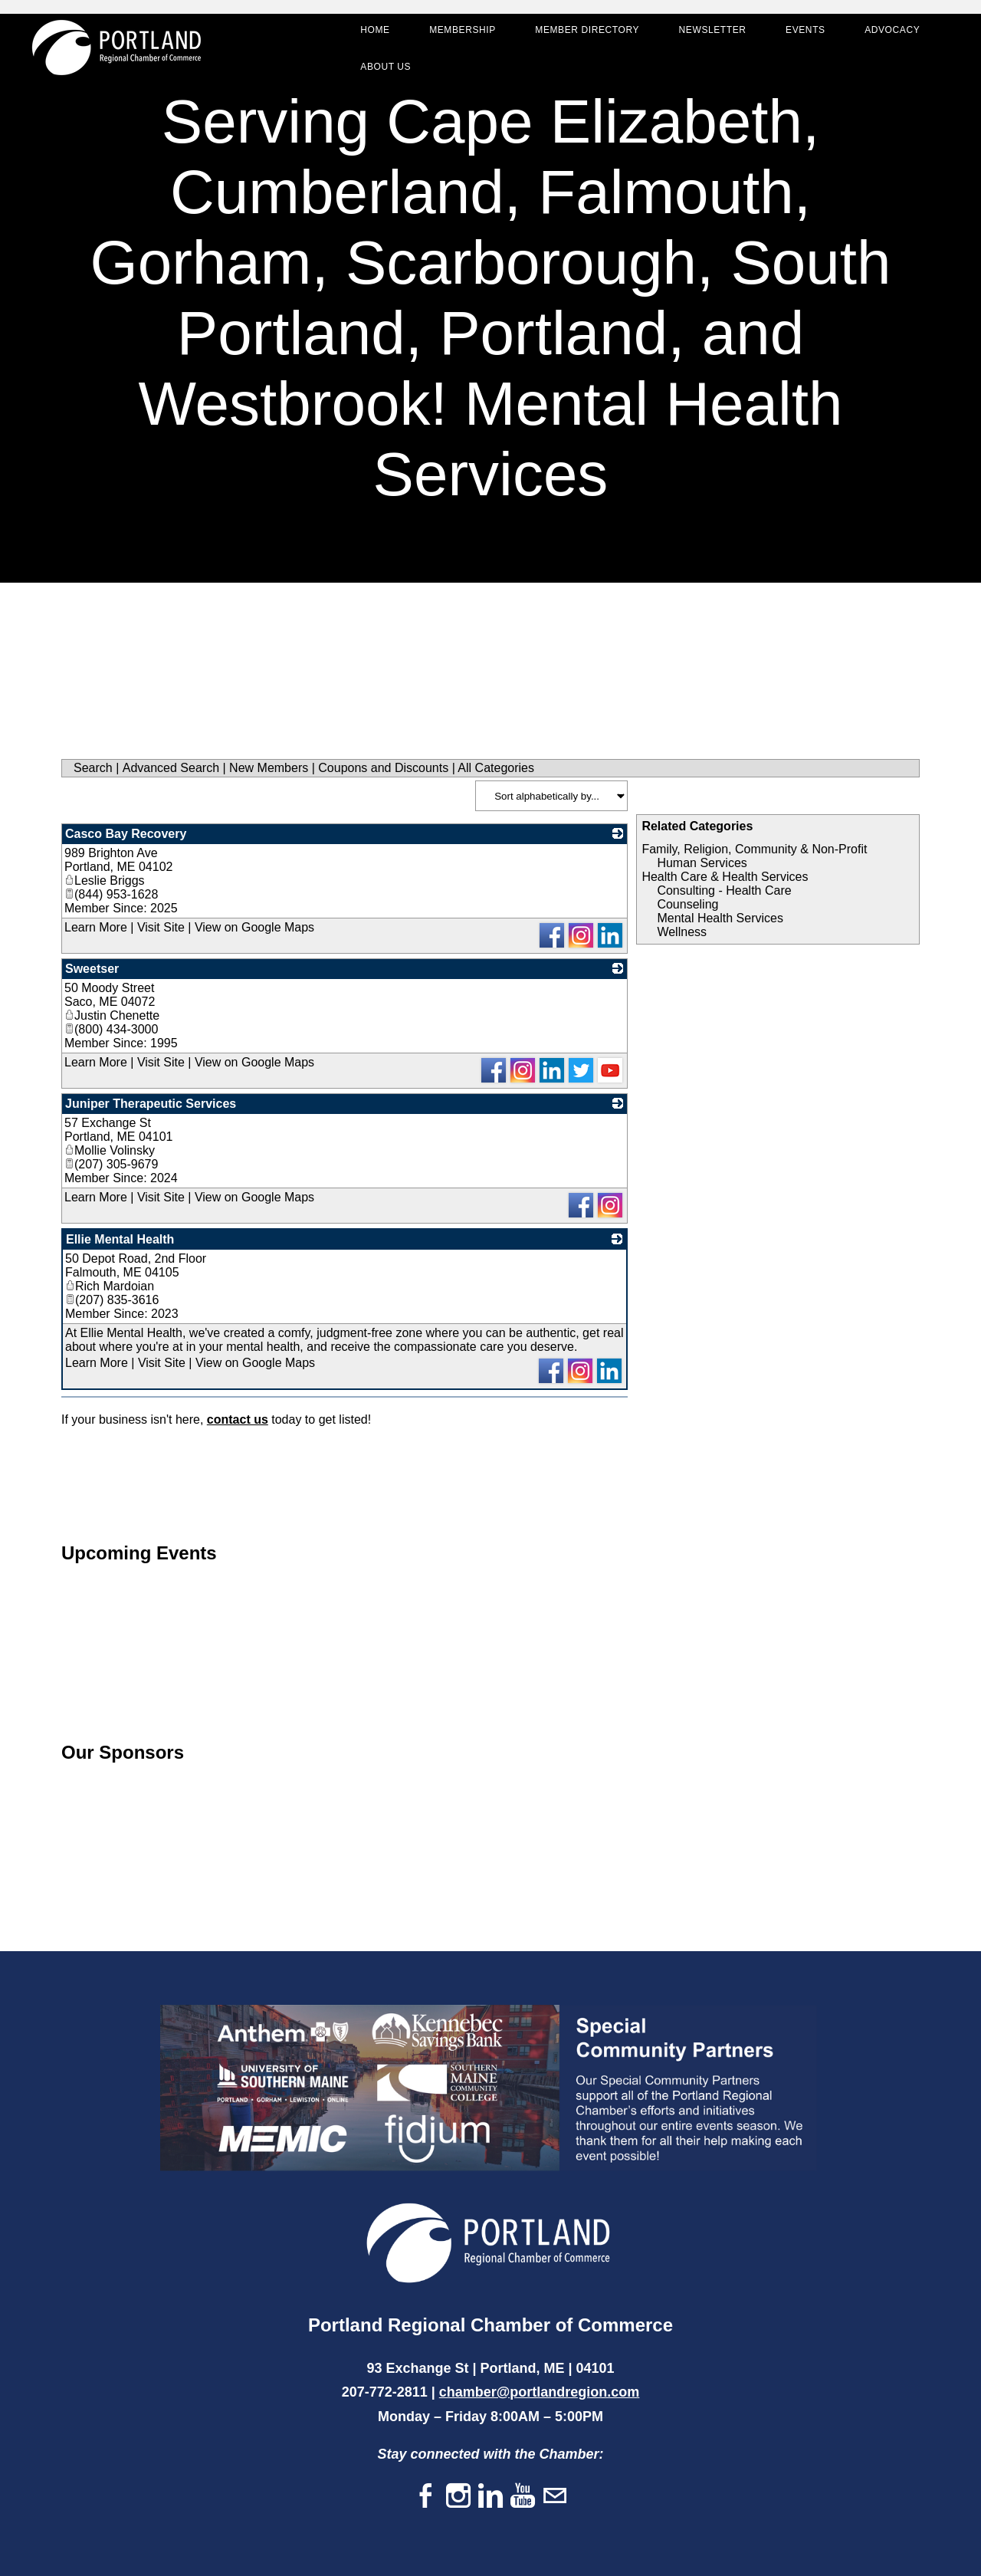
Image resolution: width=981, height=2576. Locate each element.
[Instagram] (458, 2496)
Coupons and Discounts (383, 767)
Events (799, 35)
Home (367, 35)
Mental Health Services (720, 918)
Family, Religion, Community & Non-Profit (754, 849)
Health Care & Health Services (724, 876)
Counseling (687, 904)
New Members (268, 767)
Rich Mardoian (109, 1286)
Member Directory (580, 35)
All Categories (496, 767)
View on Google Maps (254, 927)
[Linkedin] (490, 2496)
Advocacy (885, 35)
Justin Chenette (111, 1015)
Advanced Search (171, 767)
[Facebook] (426, 2496)
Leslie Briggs (104, 880)
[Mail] (555, 2496)
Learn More (95, 927)
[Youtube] (522, 2496)
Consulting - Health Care (724, 890)
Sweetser (92, 968)
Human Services (701, 862)
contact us (237, 1419)
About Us (378, 72)
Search (93, 767)
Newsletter (705, 35)
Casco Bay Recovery (125, 833)
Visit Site (161, 927)
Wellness (682, 931)
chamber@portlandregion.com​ (539, 2392)
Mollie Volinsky (109, 1150)
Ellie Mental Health (120, 1239)
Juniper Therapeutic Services (150, 1103)
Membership (455, 35)
